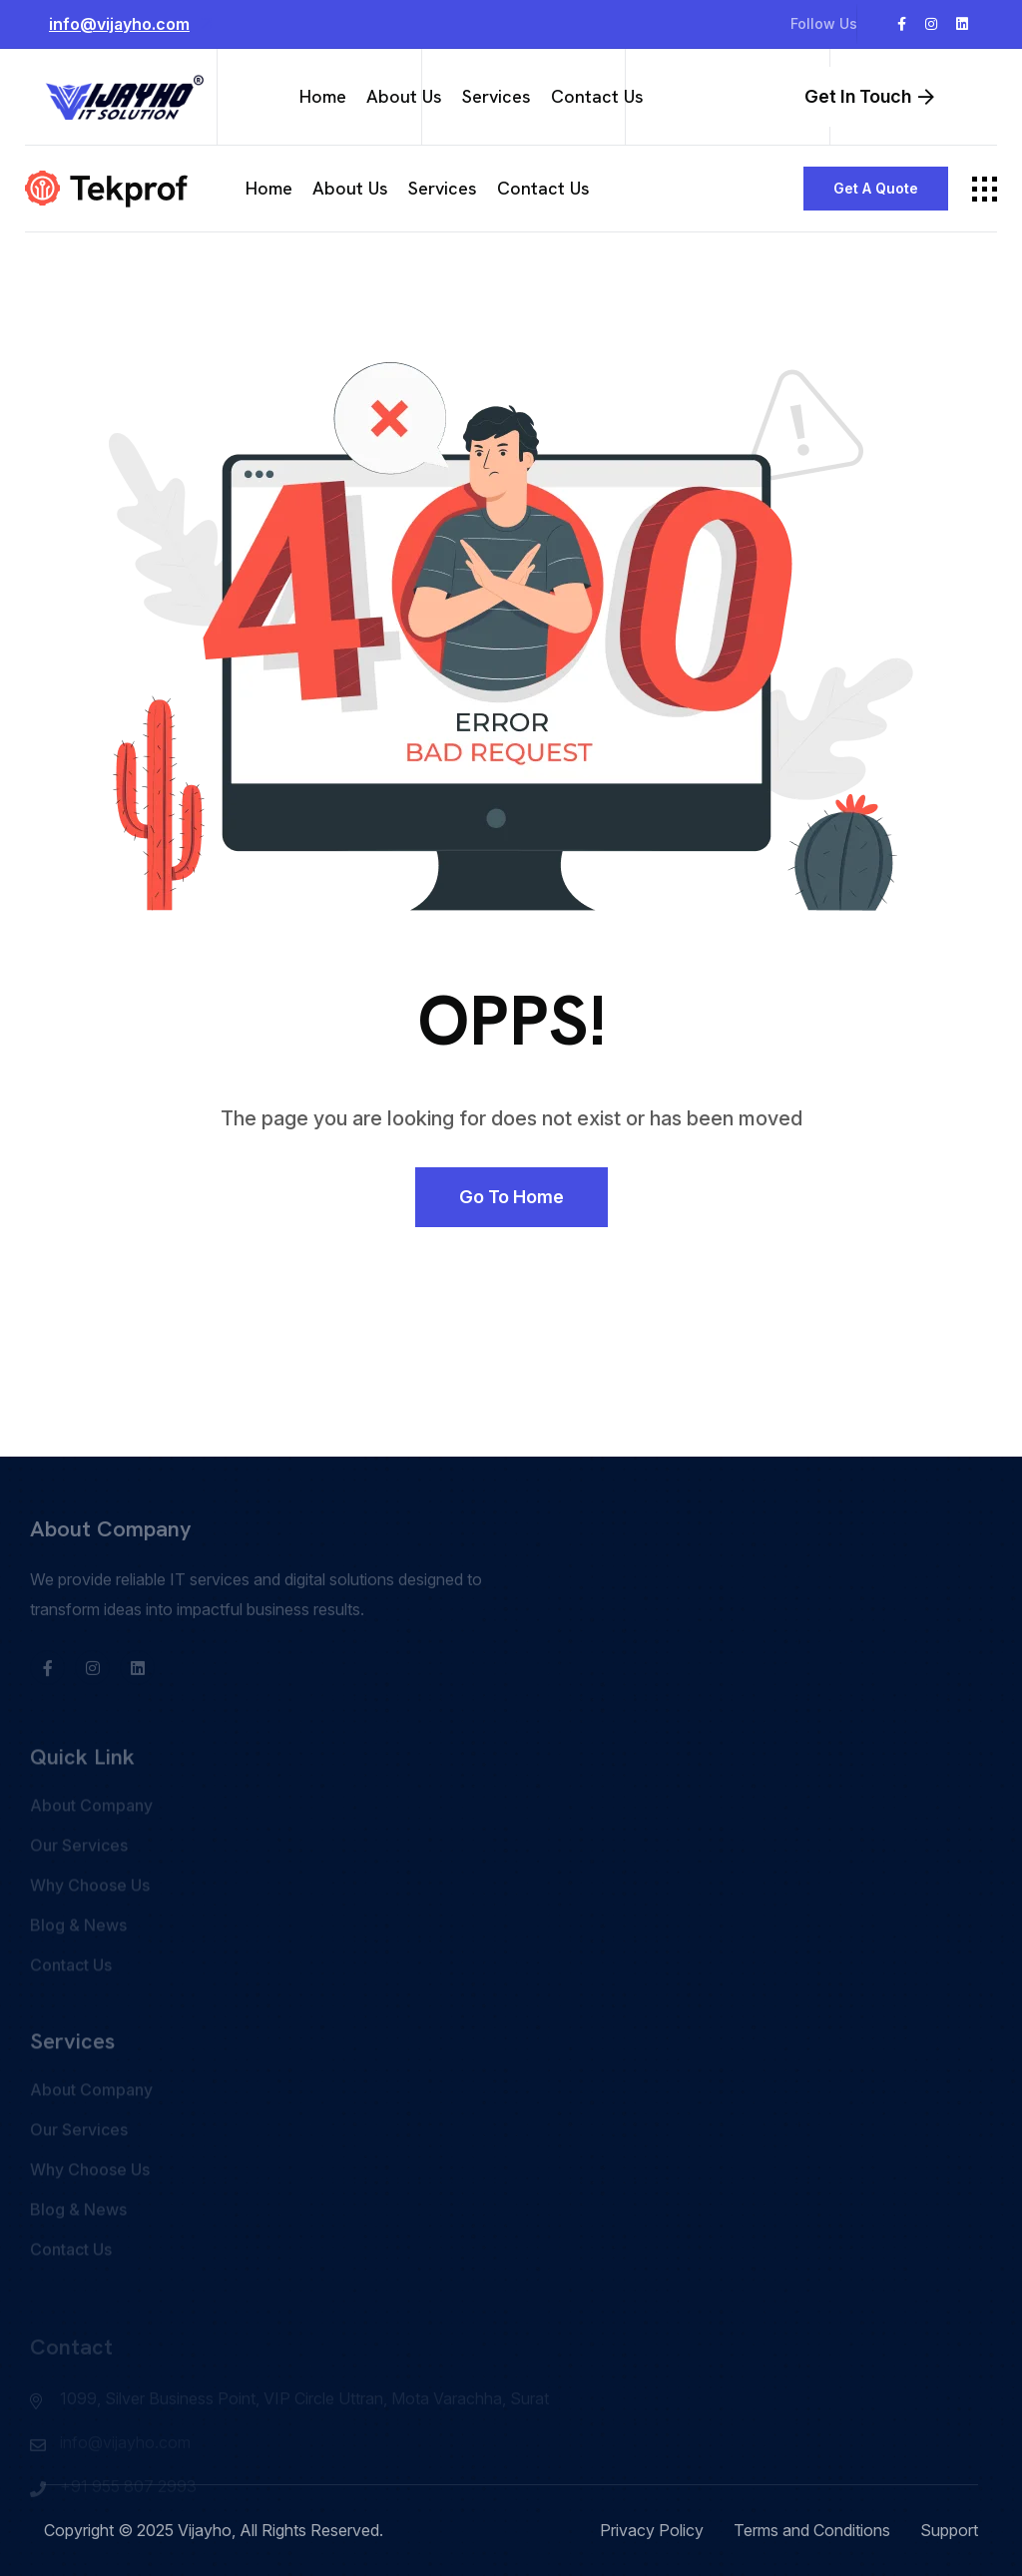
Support (949, 2530)
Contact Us (597, 96)
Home (322, 96)
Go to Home (511, 1196)
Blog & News (78, 1954)
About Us (404, 96)
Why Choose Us (90, 1915)
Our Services (79, 1875)
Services (496, 96)
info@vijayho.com (133, 23)
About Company (91, 1835)
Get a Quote (875, 188)
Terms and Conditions (812, 2530)
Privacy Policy (652, 2530)
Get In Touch (869, 96)
